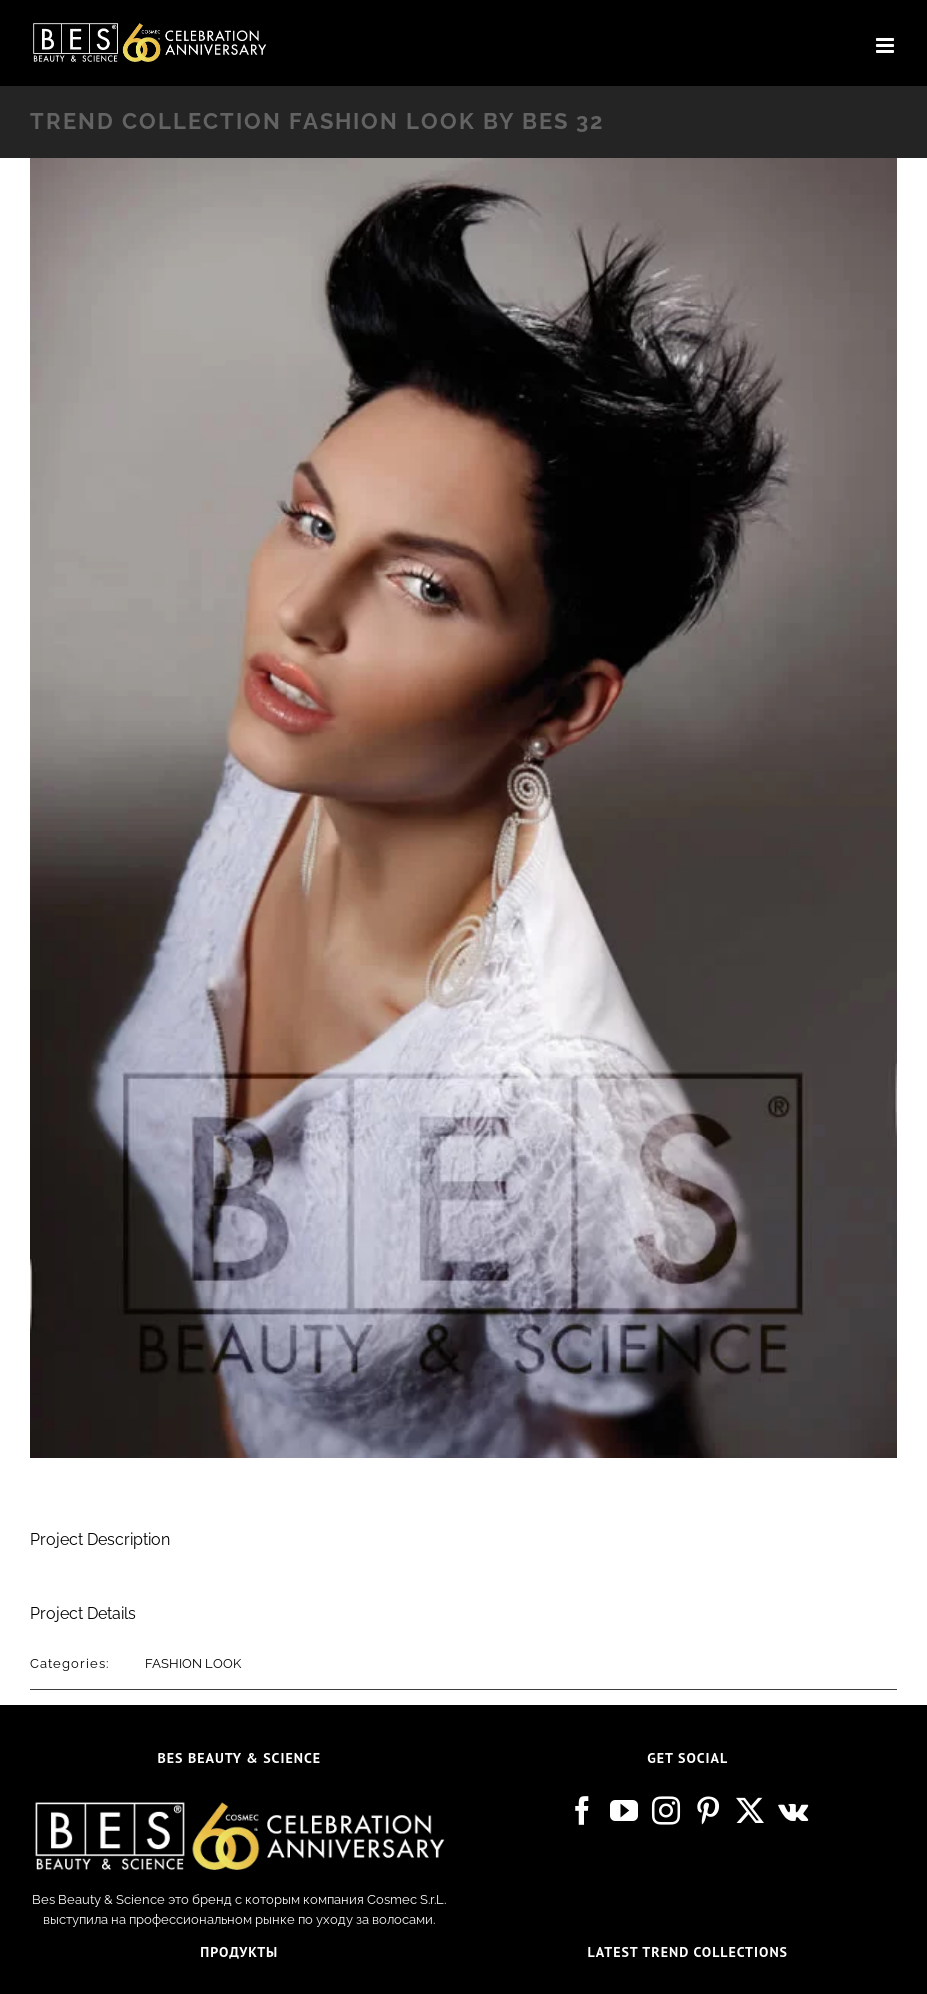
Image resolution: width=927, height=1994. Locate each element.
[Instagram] (666, 1811)
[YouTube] (624, 1811)
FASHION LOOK (193, 1663)
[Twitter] (750, 1811)
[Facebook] (582, 1811)
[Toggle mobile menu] (886, 45)
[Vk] (793, 1811)
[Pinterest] (708, 1811)
